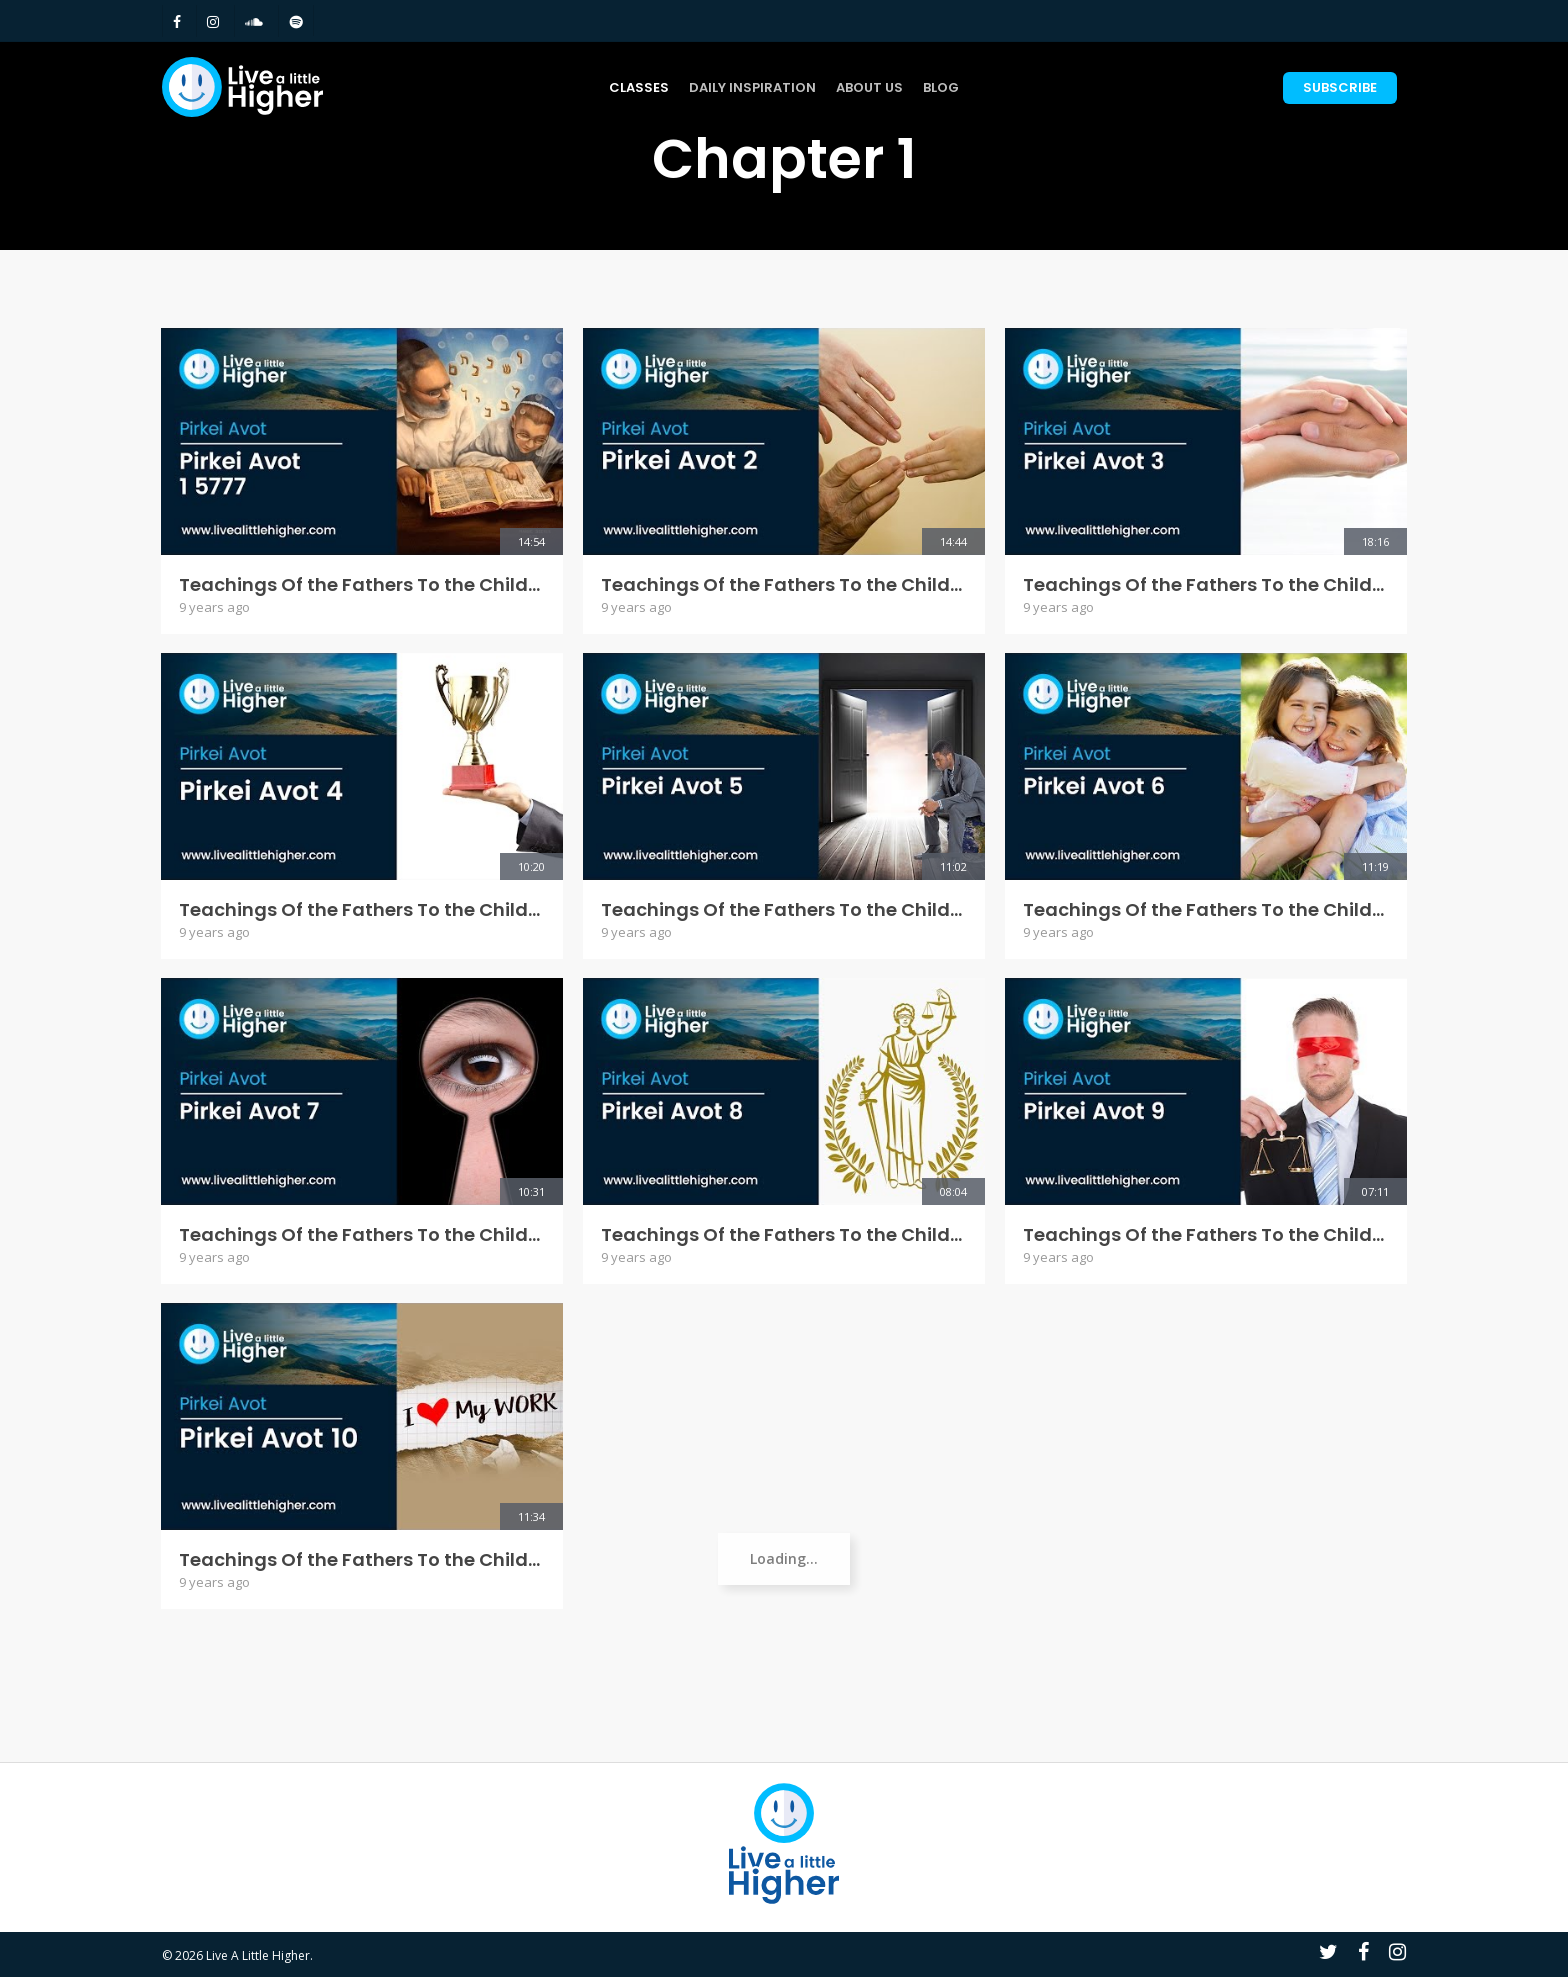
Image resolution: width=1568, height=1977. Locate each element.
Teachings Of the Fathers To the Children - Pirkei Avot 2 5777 (784, 585)
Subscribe (1340, 87)
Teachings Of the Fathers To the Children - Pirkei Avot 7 (362, 1235)
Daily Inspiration (752, 87)
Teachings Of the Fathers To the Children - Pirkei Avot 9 (1206, 1235)
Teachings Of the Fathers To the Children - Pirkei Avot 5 (784, 910)
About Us (869, 87)
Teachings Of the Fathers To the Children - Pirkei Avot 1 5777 (362, 585)
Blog (941, 87)
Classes (639, 87)
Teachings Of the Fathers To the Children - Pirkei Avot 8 (784, 1235)
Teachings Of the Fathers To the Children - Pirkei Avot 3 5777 (1206, 585)
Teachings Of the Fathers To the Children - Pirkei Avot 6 (1206, 910)
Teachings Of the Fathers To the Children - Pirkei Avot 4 (362, 910)
